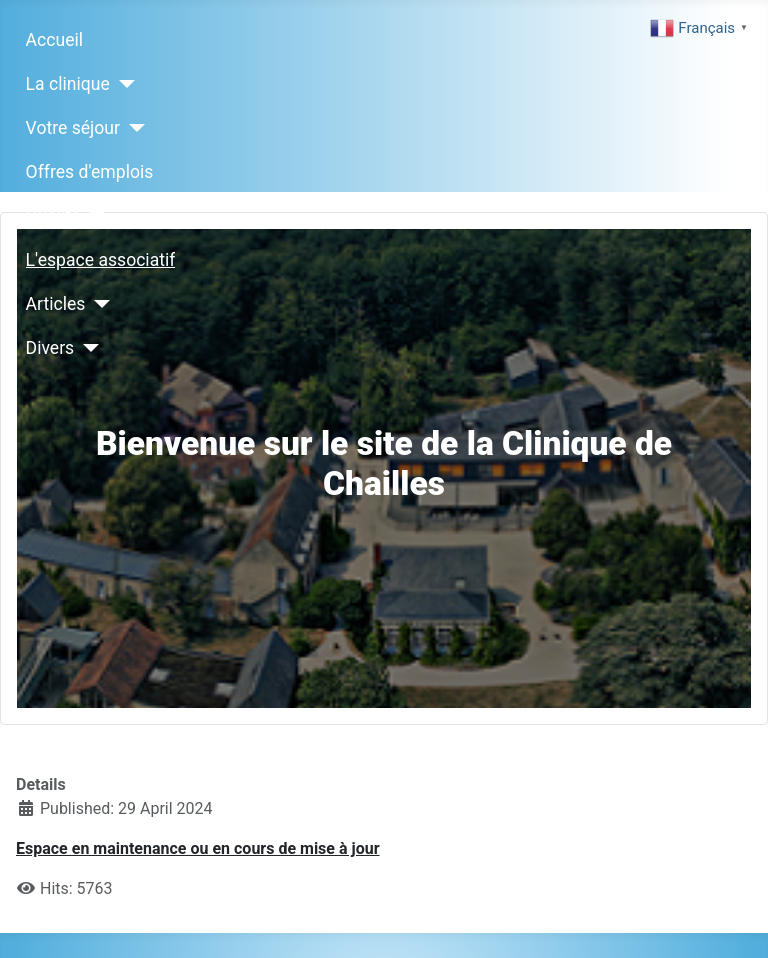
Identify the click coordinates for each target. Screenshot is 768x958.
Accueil (54, 40)
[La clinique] (122, 84)
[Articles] (97, 304)
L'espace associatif (101, 260)
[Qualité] (93, 216)
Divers (50, 348)
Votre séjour (73, 128)
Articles (56, 304)
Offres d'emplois (90, 172)
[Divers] (86, 348)
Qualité (53, 216)
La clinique (68, 84)
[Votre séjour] (132, 128)
